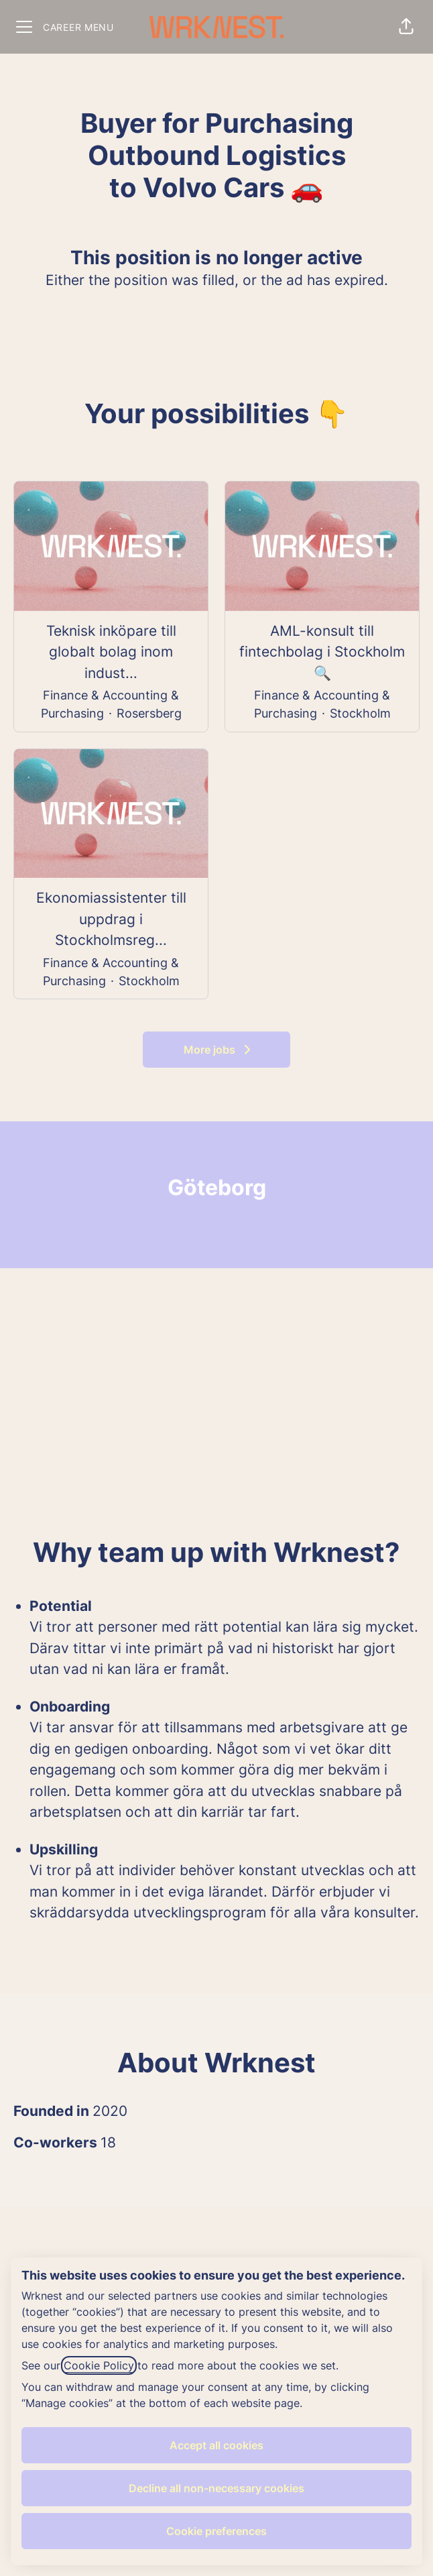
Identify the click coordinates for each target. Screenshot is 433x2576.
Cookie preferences (216, 2531)
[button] (406, 27)
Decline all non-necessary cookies (216, 2488)
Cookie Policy (99, 2365)
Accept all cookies (216, 2445)
